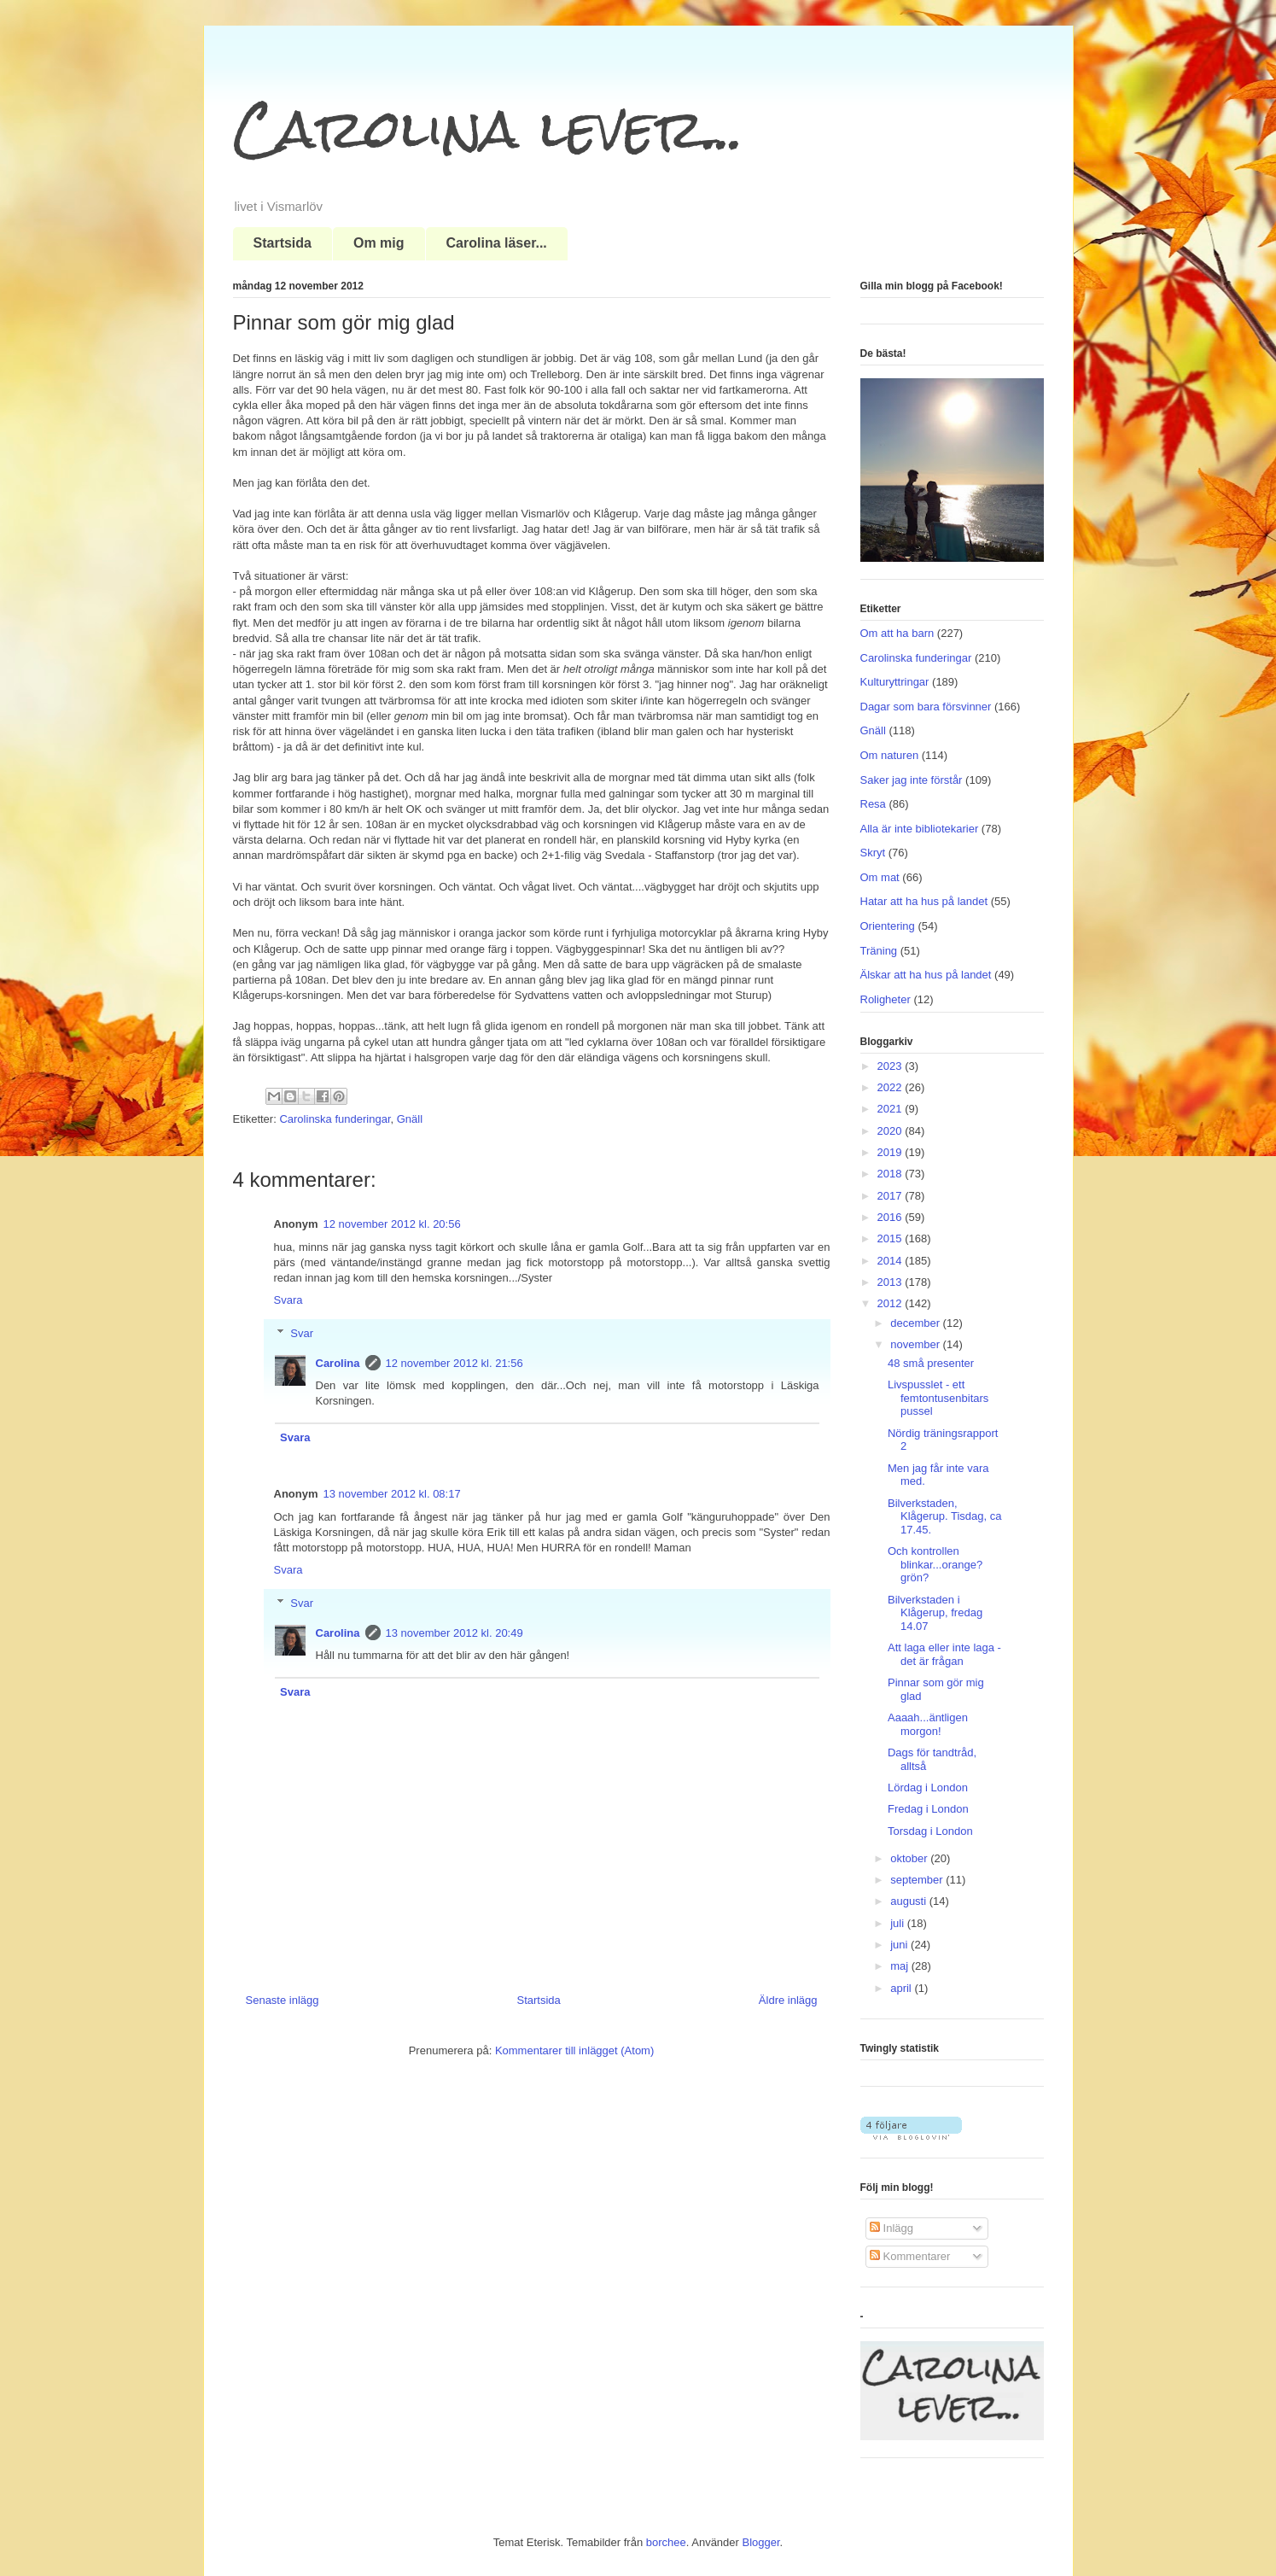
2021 (891, 1108)
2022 (891, 1087)
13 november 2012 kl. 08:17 (392, 1493)
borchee (666, 2542)
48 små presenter (931, 1363)
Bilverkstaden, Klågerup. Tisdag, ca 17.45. (945, 1516)
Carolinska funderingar (334, 1119)
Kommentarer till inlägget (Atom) (574, 2050)
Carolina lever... (488, 128)
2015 (891, 1238)
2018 (891, 1173)
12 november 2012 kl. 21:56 (454, 1363)
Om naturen (889, 755)
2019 (891, 1152)
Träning (879, 950)
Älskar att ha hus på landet (926, 974)
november (916, 1344)
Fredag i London (928, 1808)
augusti (909, 1901)
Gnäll (409, 1119)
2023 (891, 1066)
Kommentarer (910, 2256)
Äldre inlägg (788, 2000)
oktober (910, 1858)
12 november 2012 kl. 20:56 (392, 1224)
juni (900, 1944)
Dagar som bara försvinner (926, 706)
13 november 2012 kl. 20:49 (454, 1633)
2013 (891, 1282)
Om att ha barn (897, 633)
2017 (891, 1195)
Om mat (880, 877)
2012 (891, 1303)
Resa (873, 803)
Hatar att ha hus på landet (924, 901)
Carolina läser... (496, 243)
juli (898, 1923)
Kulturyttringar (894, 681)
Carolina (338, 1363)
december (916, 1323)
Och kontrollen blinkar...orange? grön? (935, 1564)
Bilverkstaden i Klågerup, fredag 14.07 (935, 1613)
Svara (288, 1300)
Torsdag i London (930, 1831)
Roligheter (885, 999)
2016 (891, 1217)
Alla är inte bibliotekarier (919, 828)
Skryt (873, 852)
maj (901, 1966)
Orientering (887, 926)
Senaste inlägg (282, 2000)
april (902, 1988)
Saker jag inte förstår (911, 780)
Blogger (761, 2542)
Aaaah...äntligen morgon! (928, 1724)
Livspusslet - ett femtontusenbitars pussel (938, 1397)
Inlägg (891, 2228)
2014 (891, 1260)
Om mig (379, 243)
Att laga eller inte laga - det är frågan (944, 1654)
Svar (301, 1333)
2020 (891, 1130)
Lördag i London (928, 1787)
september (918, 1879)
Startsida (282, 243)
